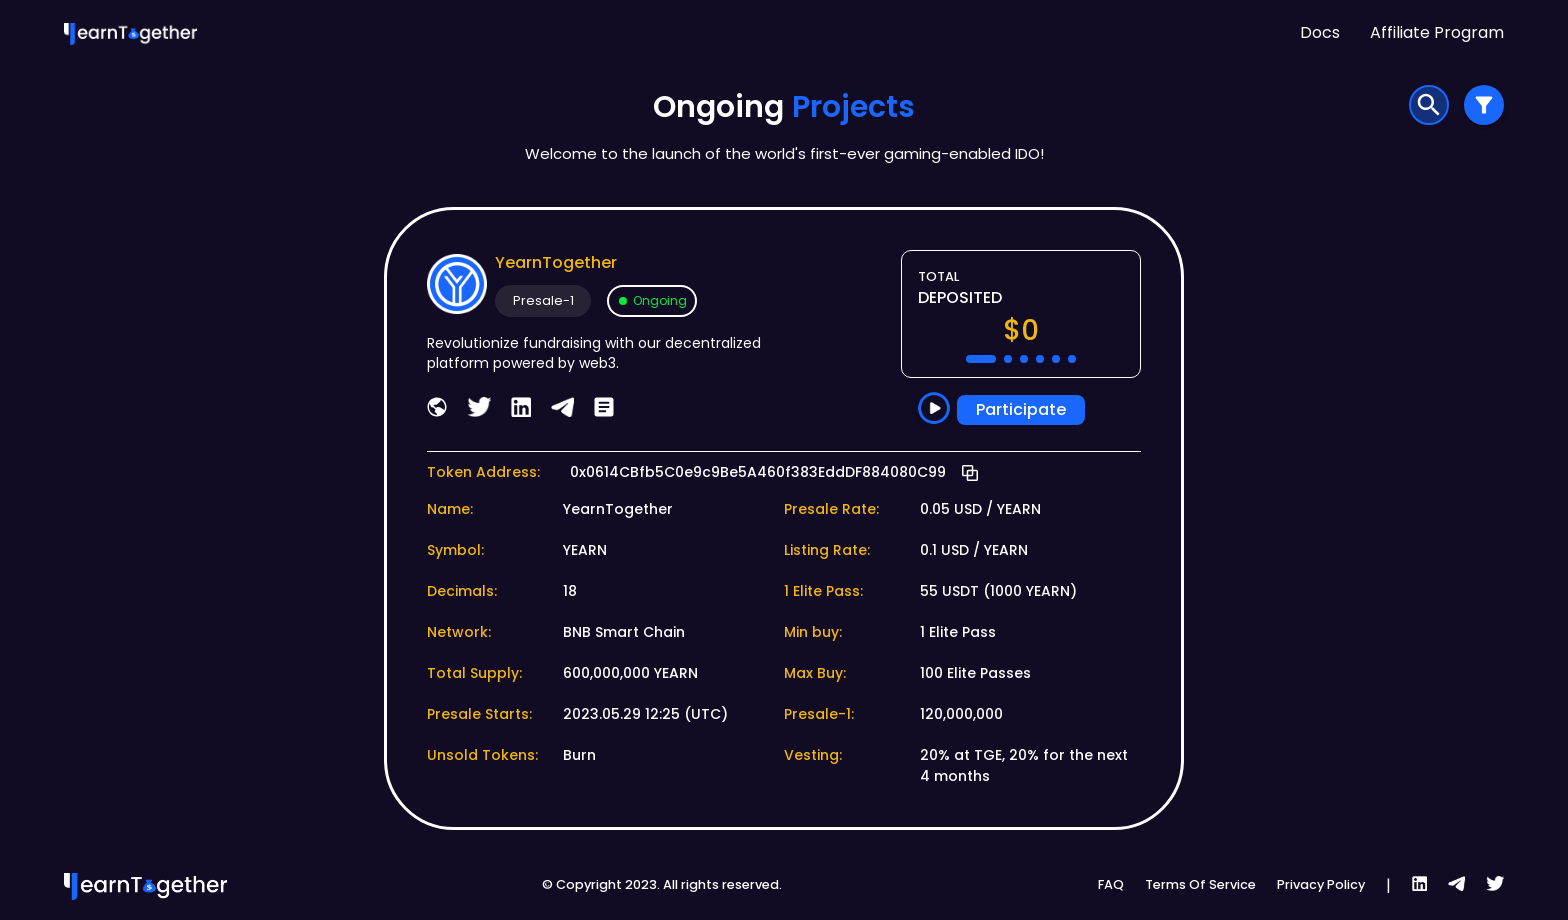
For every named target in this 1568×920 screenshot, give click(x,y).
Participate (1021, 410)
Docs (1320, 32)
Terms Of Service (1200, 884)
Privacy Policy (1321, 884)
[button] (981, 359)
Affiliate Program (1437, 32)
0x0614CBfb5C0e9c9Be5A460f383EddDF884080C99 (758, 472)
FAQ (1111, 884)
